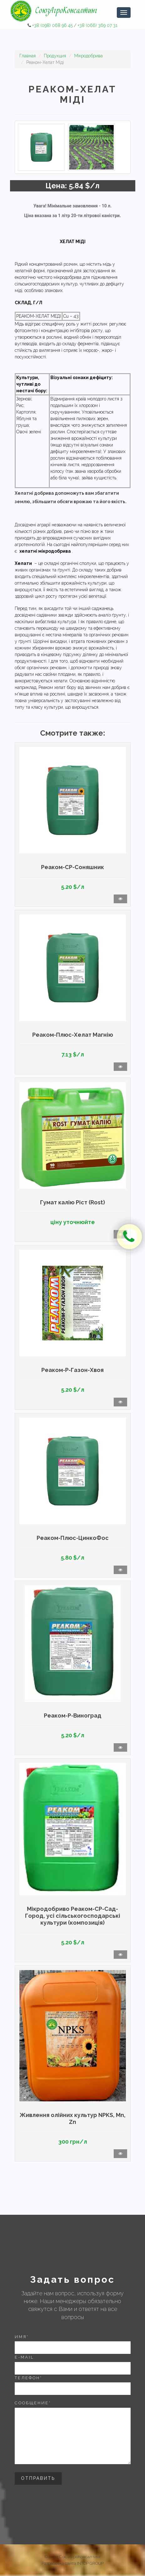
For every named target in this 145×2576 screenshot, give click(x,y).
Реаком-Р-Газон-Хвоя (72, 1370)
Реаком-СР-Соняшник (72, 867)
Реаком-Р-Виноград (72, 1715)
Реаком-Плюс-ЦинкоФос (73, 1538)
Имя (22, 2336)
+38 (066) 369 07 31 (97, 25)
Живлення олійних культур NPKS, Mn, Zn (73, 2118)
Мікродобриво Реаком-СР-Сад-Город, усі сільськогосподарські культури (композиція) (72, 1916)
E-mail (24, 2357)
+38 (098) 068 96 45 (52, 25)
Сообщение (33, 2403)
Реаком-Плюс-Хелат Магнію (72, 1034)
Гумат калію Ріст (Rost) (72, 1202)
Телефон (28, 2377)
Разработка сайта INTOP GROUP (73, 2563)
